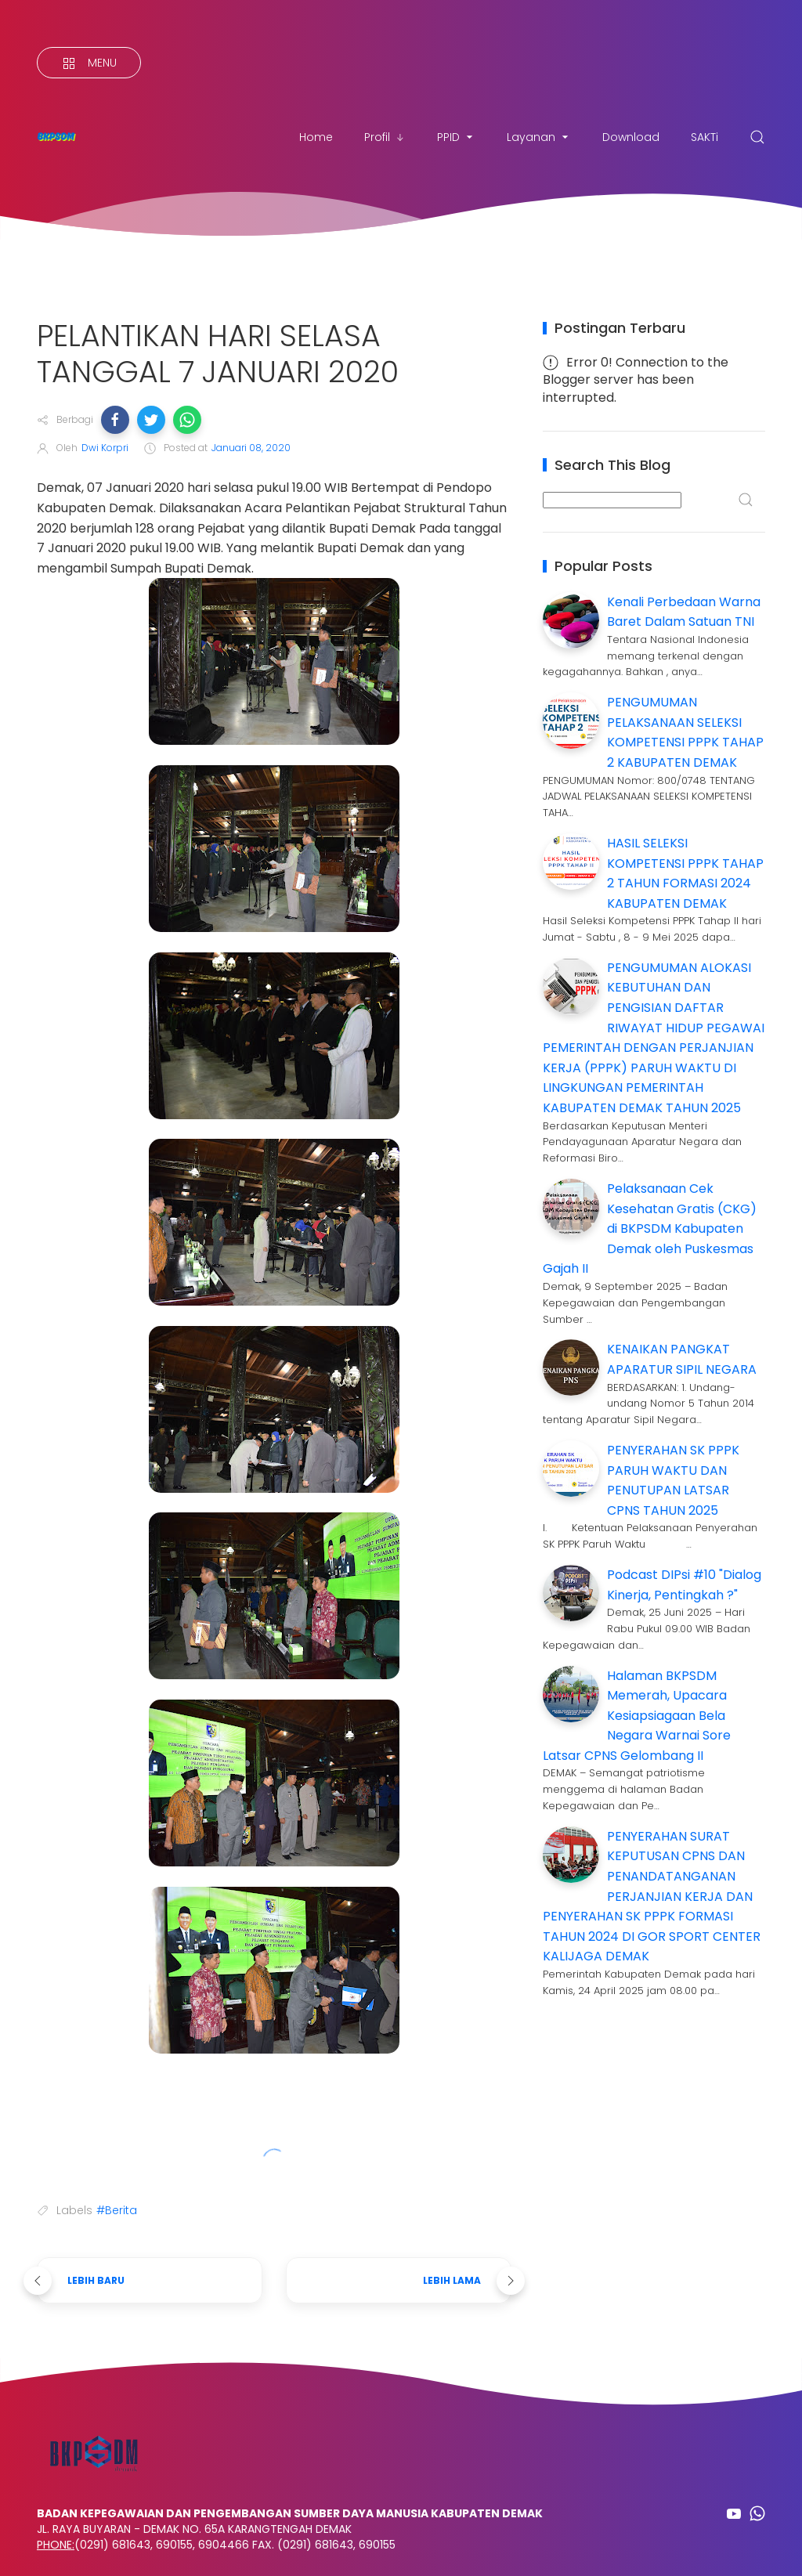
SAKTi (704, 137)
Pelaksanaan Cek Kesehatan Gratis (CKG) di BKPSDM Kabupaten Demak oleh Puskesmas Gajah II (650, 1228)
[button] (115, 420)
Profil (385, 137)
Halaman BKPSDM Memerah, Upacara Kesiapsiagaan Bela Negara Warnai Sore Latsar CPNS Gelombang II (637, 1716)
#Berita (116, 2210)
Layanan (539, 137)
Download (630, 137)
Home (316, 137)
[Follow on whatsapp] (757, 2513)
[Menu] (89, 62)
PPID (456, 137)
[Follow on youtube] (734, 2513)
